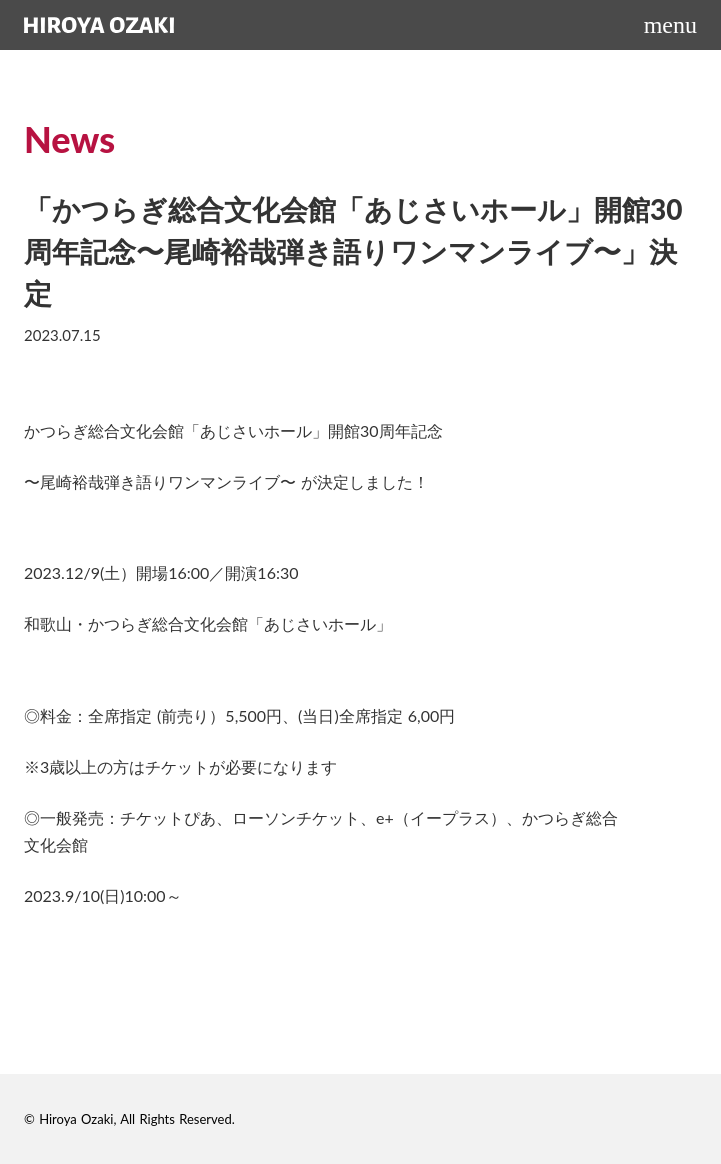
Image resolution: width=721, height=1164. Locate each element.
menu (670, 25)
